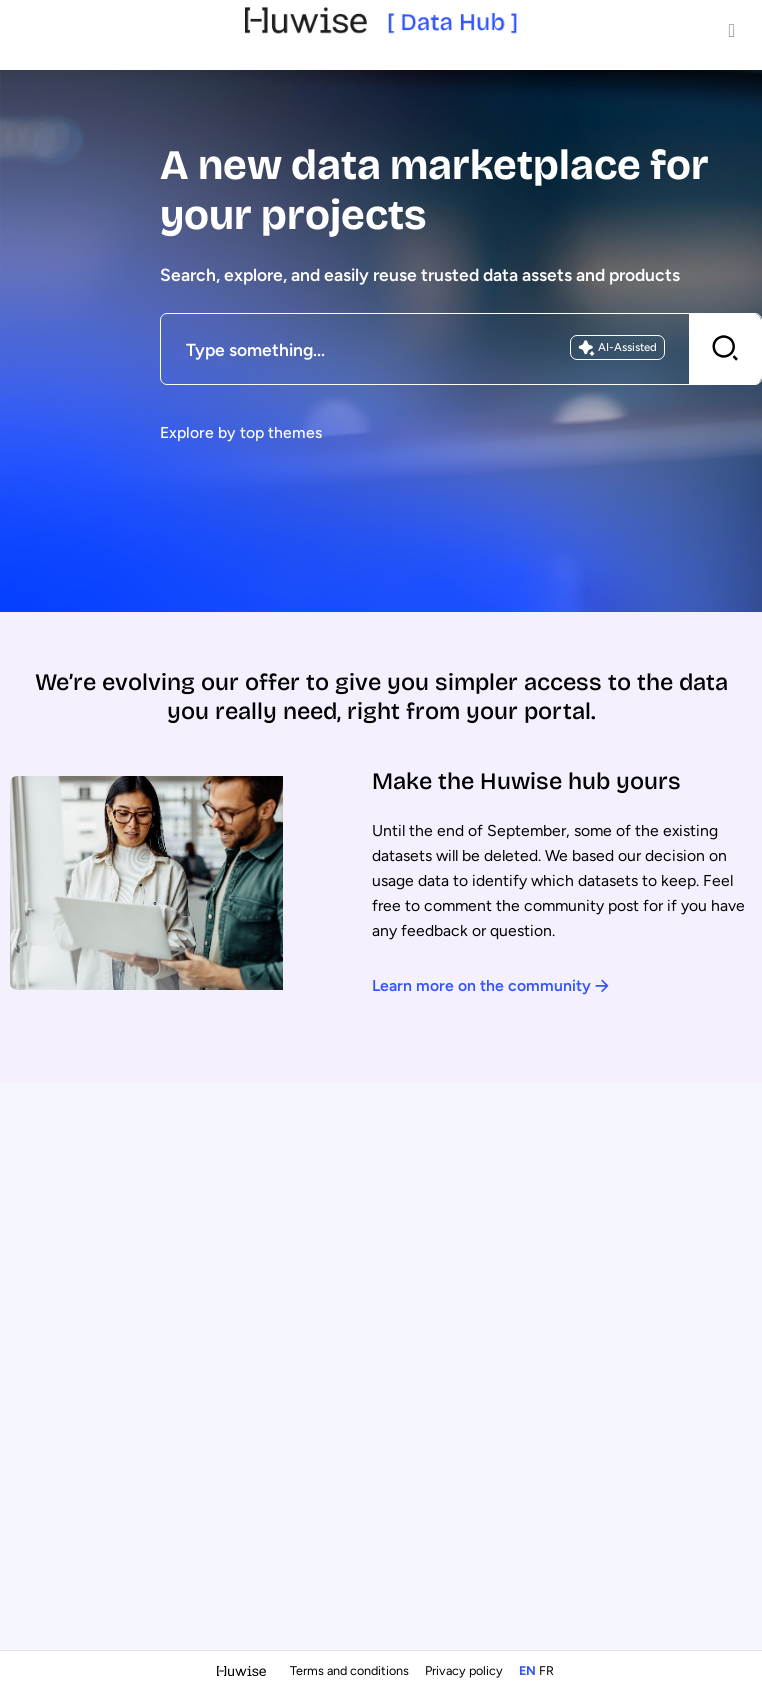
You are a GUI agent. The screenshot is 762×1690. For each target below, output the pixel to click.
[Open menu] (732, 30)
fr (546, 1670)
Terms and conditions (351, 1670)
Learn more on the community (490, 985)
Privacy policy (465, 1670)
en (527, 1670)
